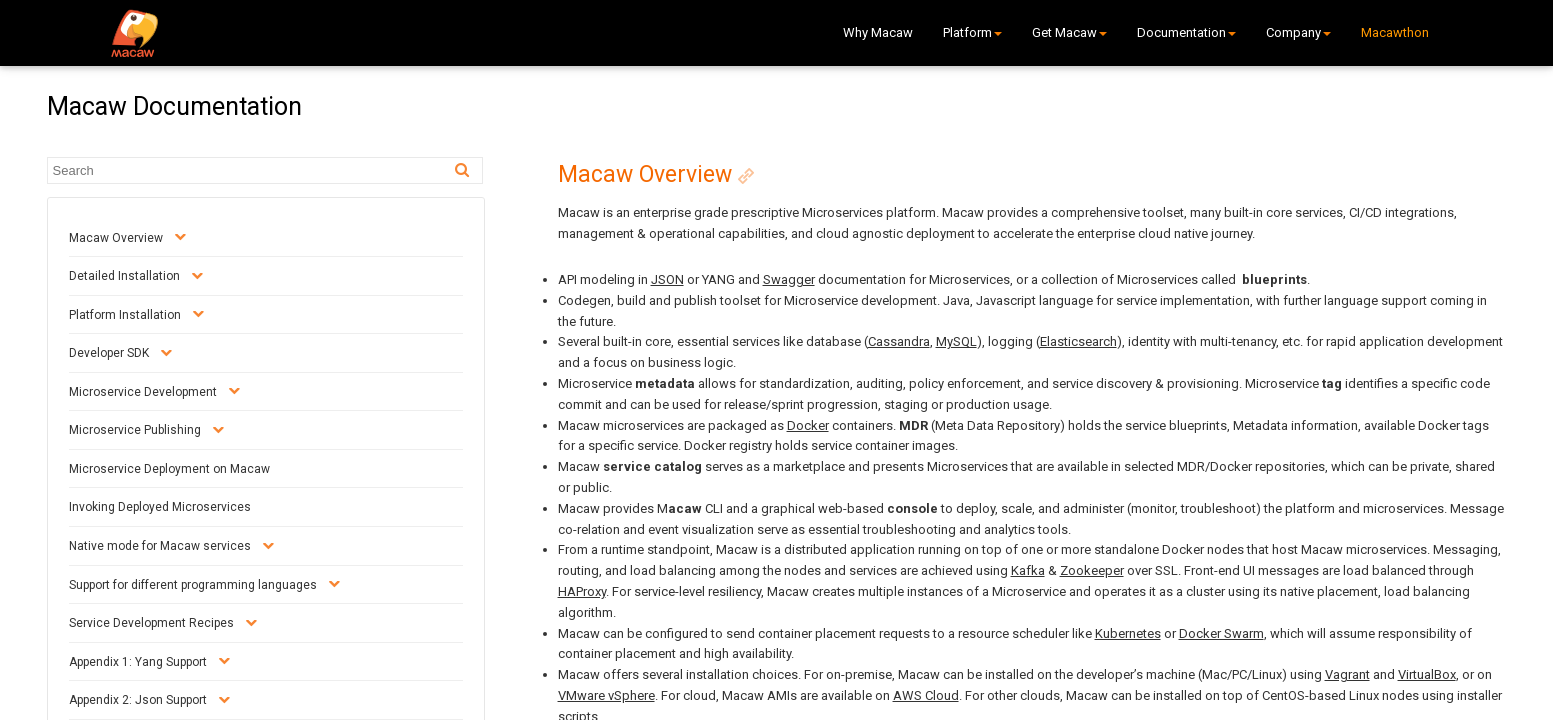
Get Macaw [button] (1069, 32)
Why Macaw (878, 32)
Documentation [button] (1186, 32)
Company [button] (1298, 32)
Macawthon (1395, 32)
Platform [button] (972, 32)
